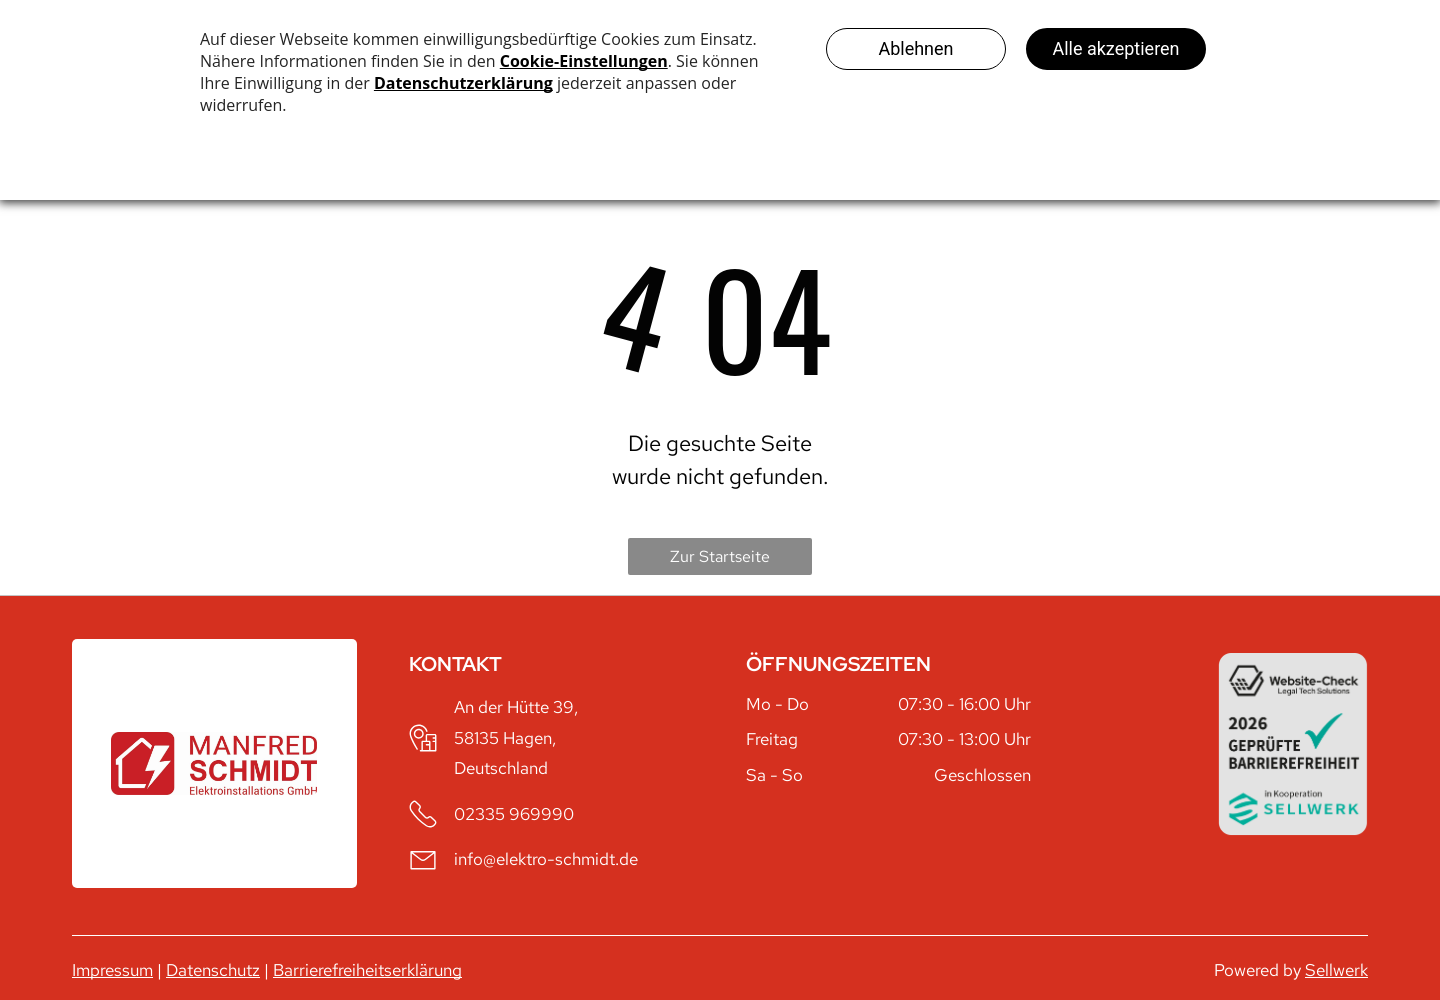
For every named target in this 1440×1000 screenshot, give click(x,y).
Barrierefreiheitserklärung (367, 970)
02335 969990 (514, 814)
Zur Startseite (720, 556)
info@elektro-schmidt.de (546, 859)
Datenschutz (213, 970)
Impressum (112, 970)
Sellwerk (1336, 970)
